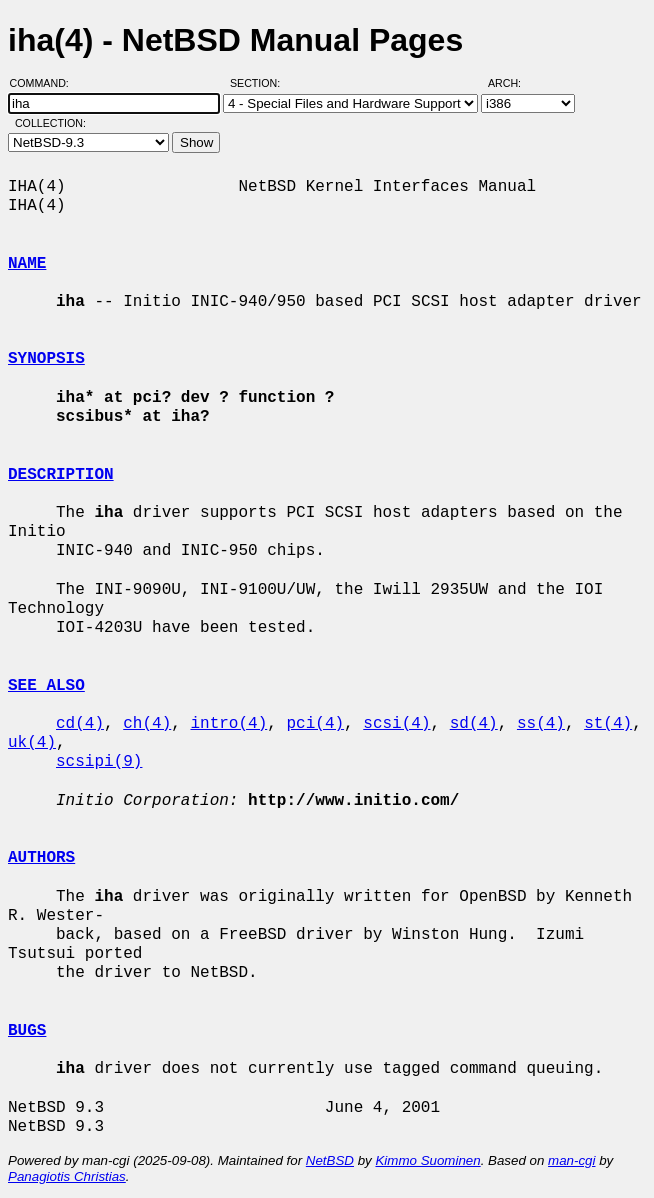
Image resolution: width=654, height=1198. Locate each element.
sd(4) (474, 724)
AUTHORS (41, 858)
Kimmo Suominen (427, 1160)
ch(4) (147, 724)
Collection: (50, 123)
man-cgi (571, 1160)
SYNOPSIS (46, 359)
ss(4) (541, 724)
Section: (259, 83)
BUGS (27, 1031)
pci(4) (315, 724)
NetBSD (330, 1160)
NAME (27, 264)
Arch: (513, 83)
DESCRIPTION (61, 475)
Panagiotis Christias (67, 1176)
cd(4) (80, 724)
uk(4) (32, 743)
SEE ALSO (46, 686)
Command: (45, 83)
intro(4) (228, 724)
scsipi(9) (99, 762)
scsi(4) (396, 724)
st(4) (608, 724)
